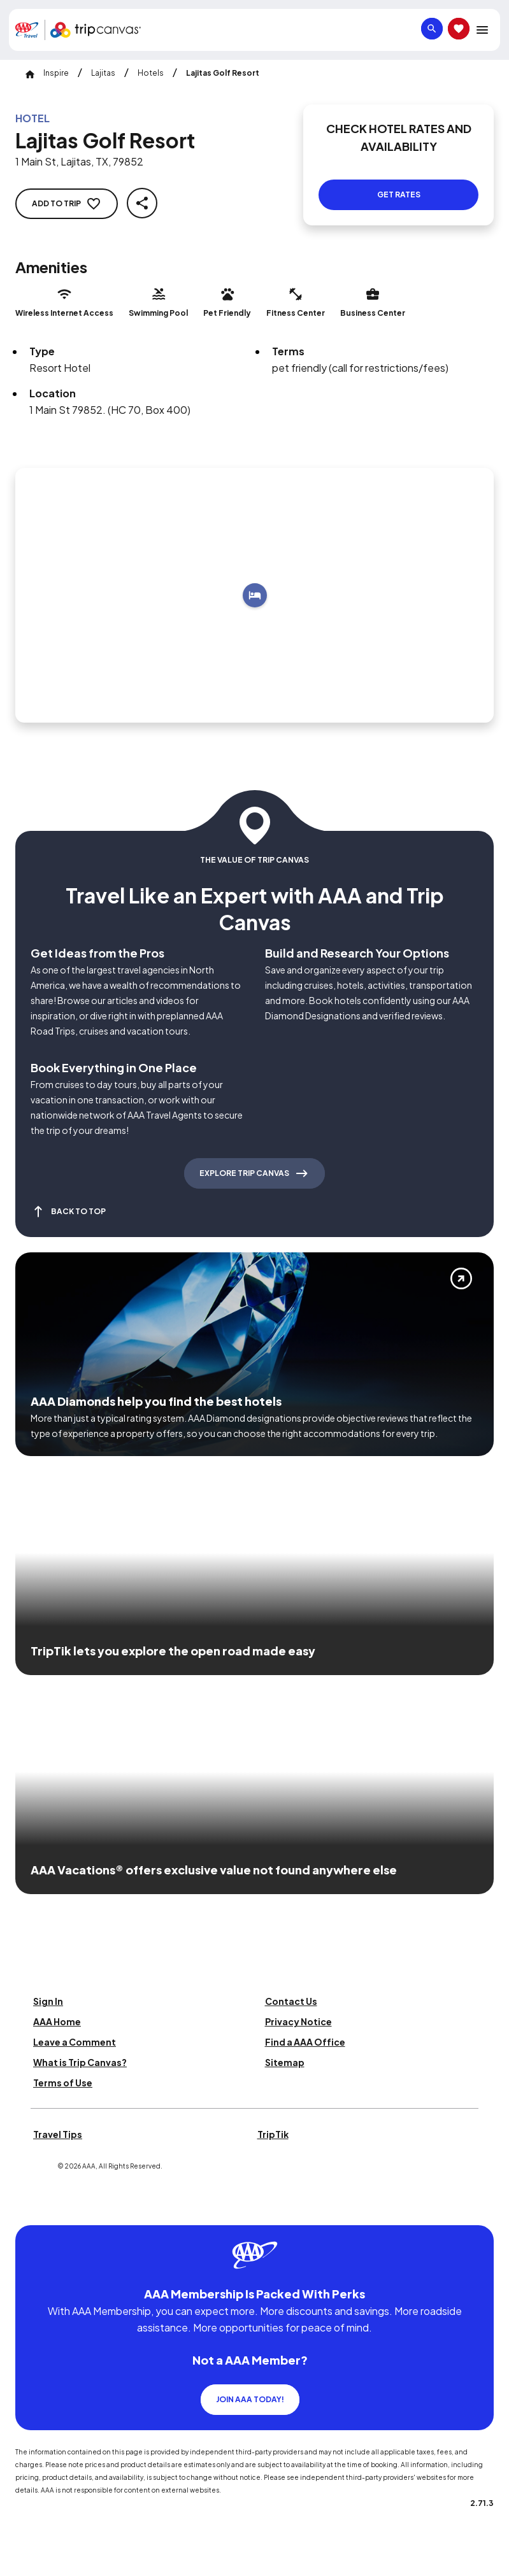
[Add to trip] (255, 595)
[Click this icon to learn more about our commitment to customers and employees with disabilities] (34, 2209)
